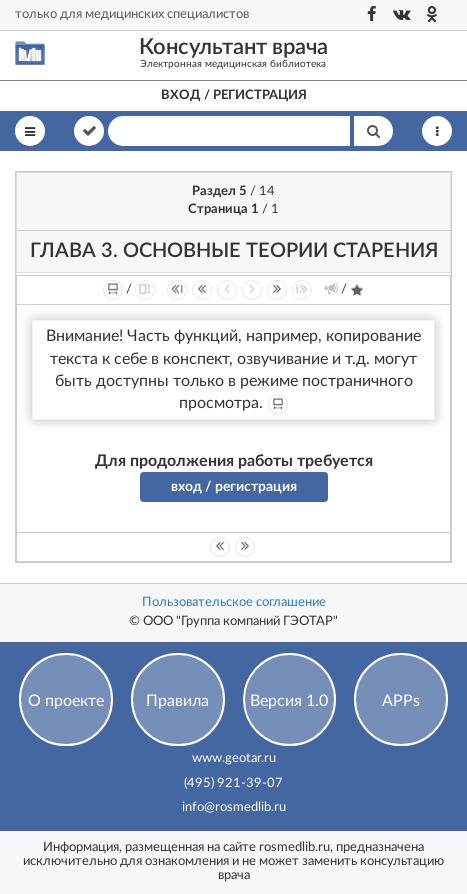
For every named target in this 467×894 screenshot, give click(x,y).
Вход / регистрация (234, 95)
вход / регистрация (234, 487)
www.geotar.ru (234, 758)
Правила (177, 701)
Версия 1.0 (289, 701)
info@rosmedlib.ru (234, 807)
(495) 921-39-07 (233, 783)
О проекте (66, 701)
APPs (401, 701)
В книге (89, 130)
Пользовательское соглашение (234, 602)
